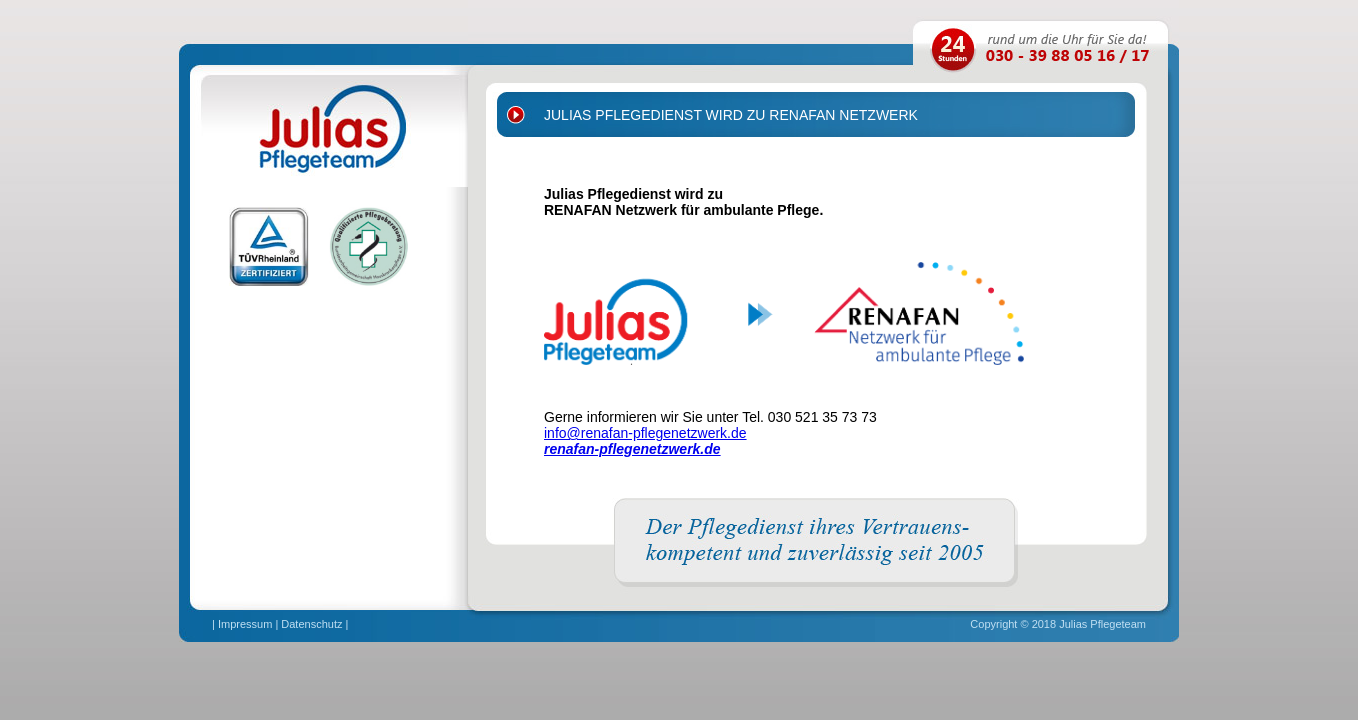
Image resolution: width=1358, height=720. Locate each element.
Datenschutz (311, 624)
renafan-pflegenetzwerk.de (632, 449)
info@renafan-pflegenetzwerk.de (645, 433)
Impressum (245, 624)
